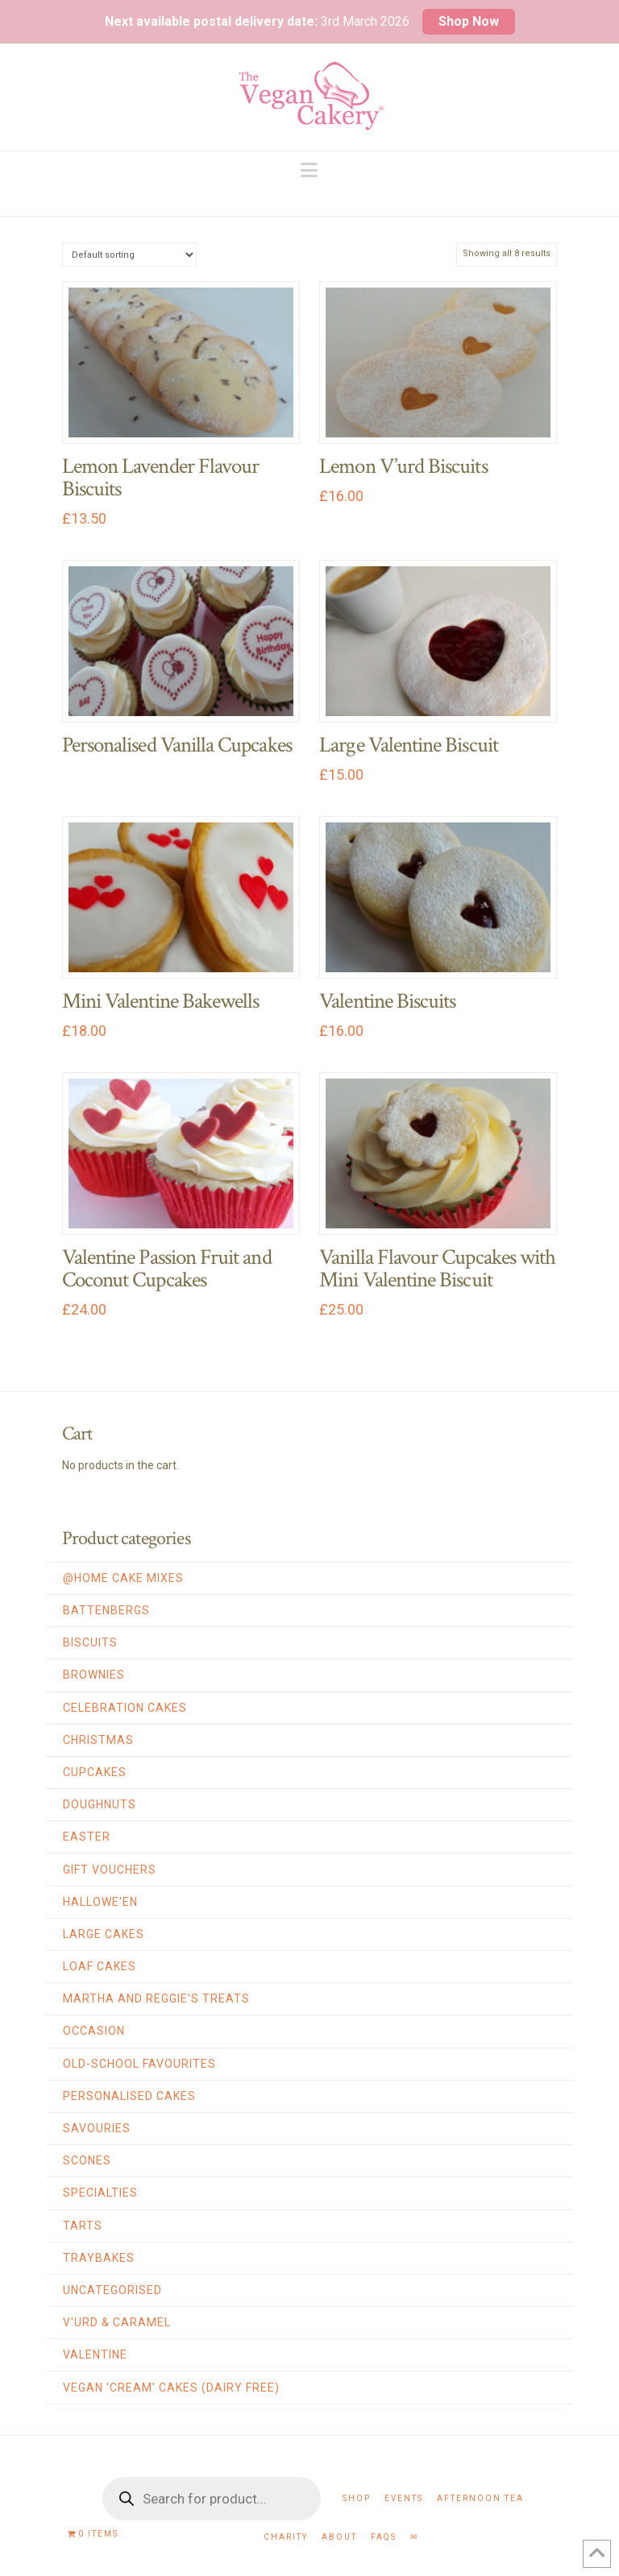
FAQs (384, 2537)
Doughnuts (99, 1804)
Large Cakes (103, 1934)
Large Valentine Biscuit (408, 745)
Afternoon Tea (480, 2498)
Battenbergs (106, 1610)
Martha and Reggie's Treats (156, 1998)
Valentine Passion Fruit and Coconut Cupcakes (167, 1269)
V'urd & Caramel (117, 2322)
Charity (286, 2537)
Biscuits (90, 1642)
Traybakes (99, 2257)
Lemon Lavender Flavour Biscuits (160, 478)
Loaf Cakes (99, 1966)
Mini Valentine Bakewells (161, 1001)
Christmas (98, 1739)
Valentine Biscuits (387, 1001)
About (339, 2537)
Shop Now (468, 21)
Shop (357, 2498)
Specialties (100, 2192)
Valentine (95, 2354)
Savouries (97, 2128)
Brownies (94, 1674)
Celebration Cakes (125, 1707)
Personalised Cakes (129, 2095)
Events (403, 2498)
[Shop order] (129, 254)
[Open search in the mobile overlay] (211, 2498)
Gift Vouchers (109, 1869)
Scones (87, 2160)
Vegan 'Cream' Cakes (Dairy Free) (171, 2387)
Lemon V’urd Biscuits (403, 466)
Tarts (82, 2225)
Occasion (94, 2030)
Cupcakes (95, 1772)
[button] (309, 170)
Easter (86, 1836)
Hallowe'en (100, 1901)
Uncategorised (112, 2290)
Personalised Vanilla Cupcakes (177, 745)
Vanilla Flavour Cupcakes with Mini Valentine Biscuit (437, 1269)
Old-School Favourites (139, 2063)
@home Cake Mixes (123, 1578)
